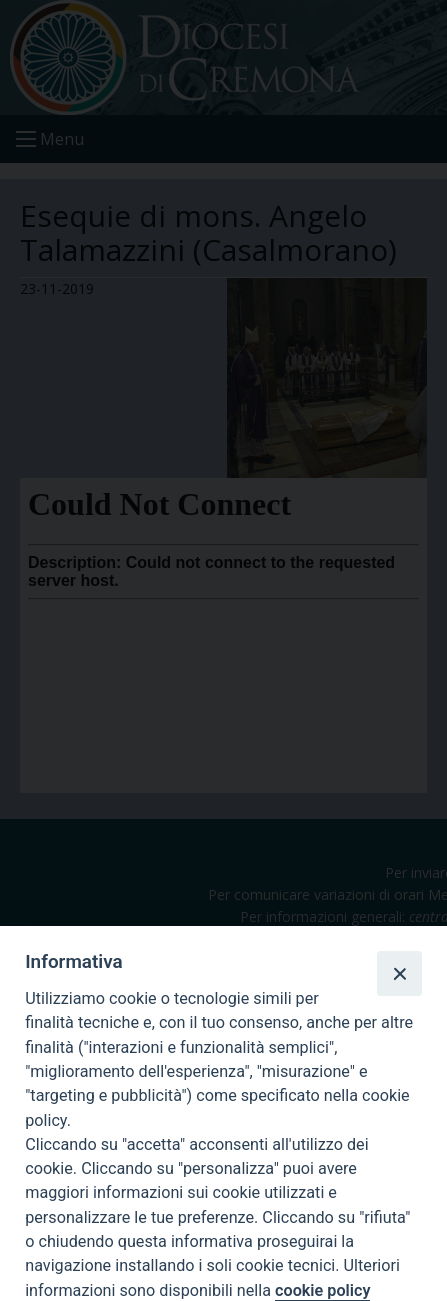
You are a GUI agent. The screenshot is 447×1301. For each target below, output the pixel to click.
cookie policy (322, 1290)
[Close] (399, 973)
